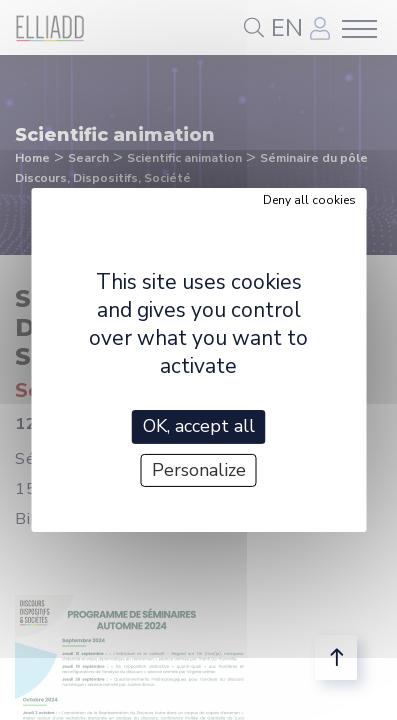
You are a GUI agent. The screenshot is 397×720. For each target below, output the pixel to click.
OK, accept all (199, 426)
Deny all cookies (309, 200)
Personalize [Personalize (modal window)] (199, 470)
